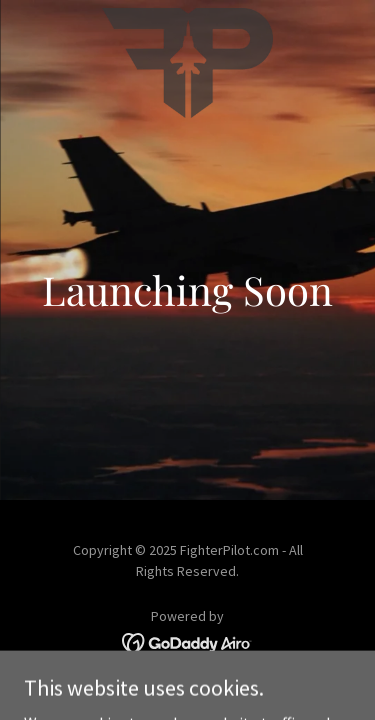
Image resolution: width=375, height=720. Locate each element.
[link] (188, 16)
